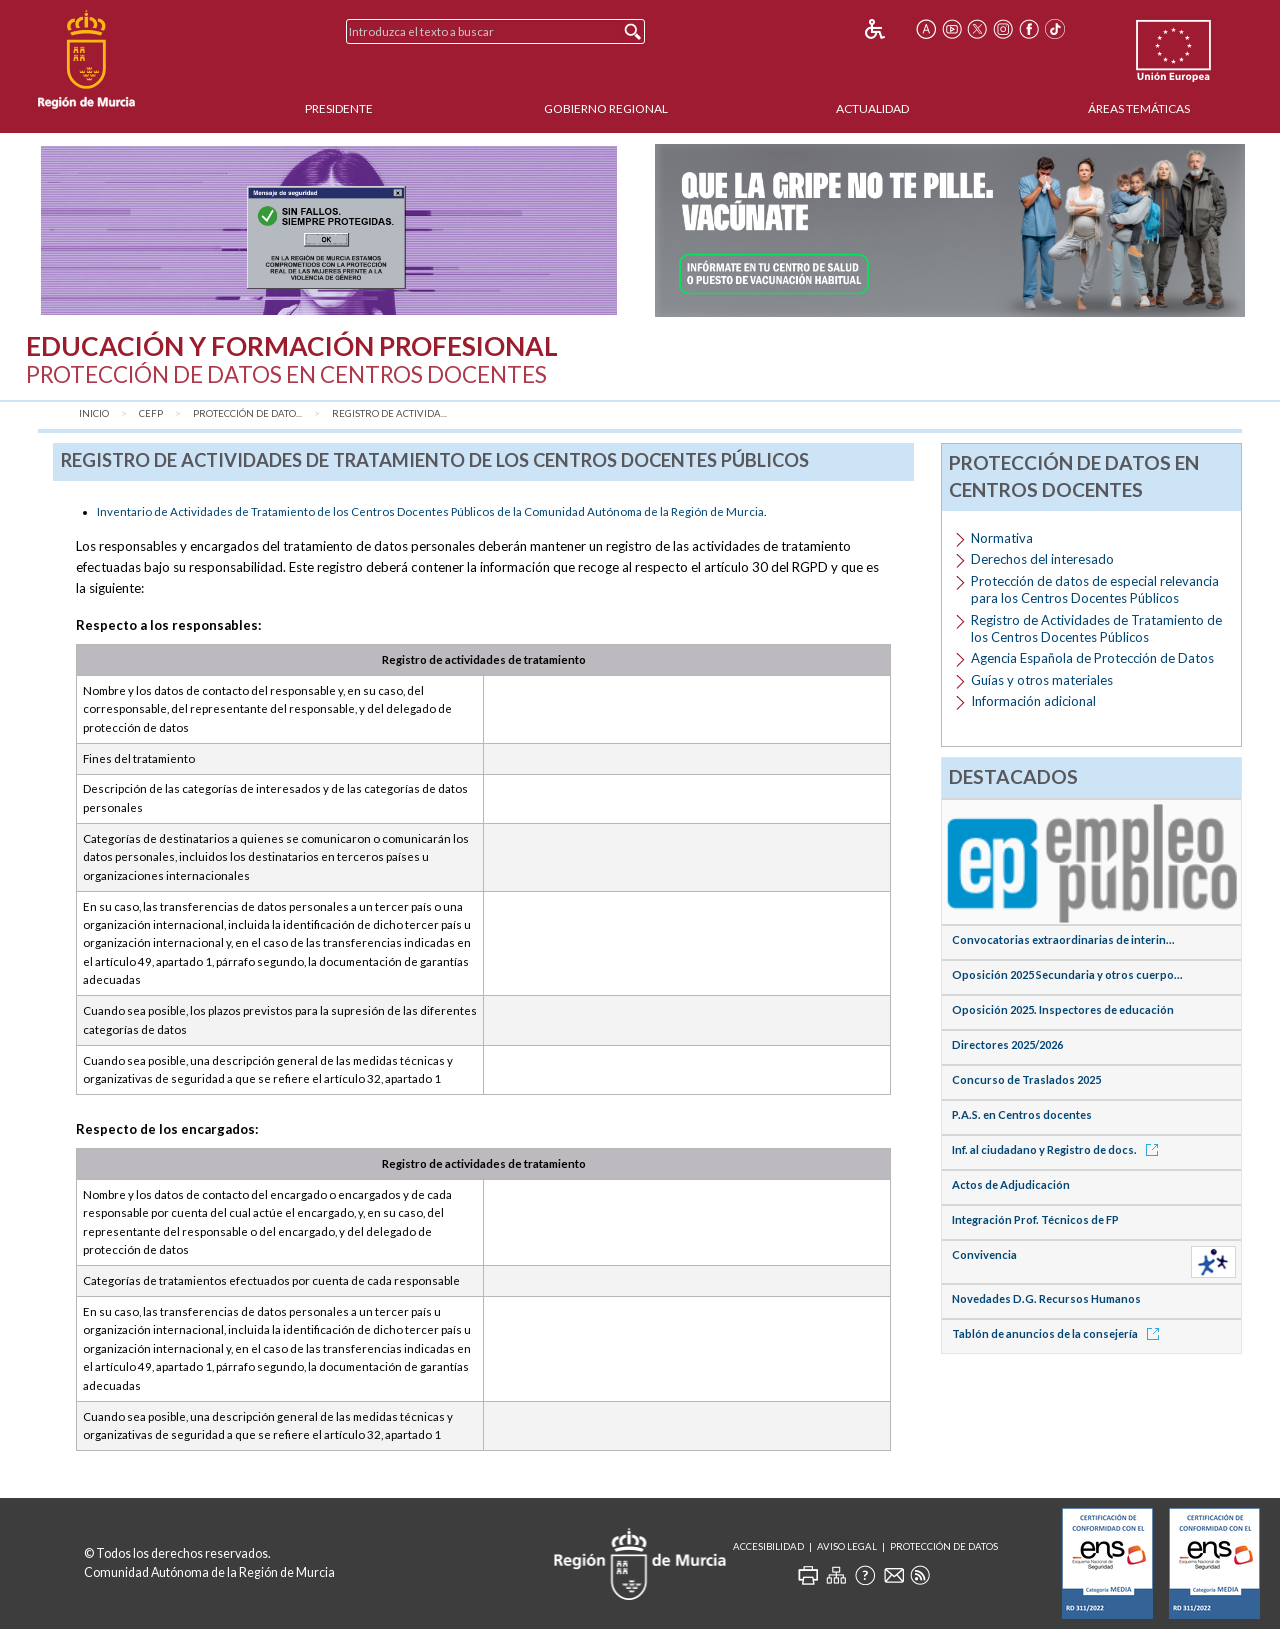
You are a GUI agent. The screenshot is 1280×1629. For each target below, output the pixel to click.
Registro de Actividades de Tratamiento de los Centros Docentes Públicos (1096, 628)
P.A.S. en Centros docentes (1022, 1114)
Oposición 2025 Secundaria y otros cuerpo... (1067, 974)
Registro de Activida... (389, 413)
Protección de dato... (247, 413)
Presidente (339, 108)
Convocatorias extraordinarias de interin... (1063, 939)
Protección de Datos (944, 1546)
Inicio (94, 413)
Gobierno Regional (606, 108)
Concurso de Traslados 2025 (1026, 1079)
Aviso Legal (847, 1546)
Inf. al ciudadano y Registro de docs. (1058, 1149)
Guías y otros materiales (1042, 680)
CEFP (151, 413)
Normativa (1002, 538)
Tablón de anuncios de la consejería (1059, 1333)
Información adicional (1033, 701)
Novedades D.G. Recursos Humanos (1046, 1298)
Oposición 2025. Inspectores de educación (1063, 1009)
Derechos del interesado (1042, 559)
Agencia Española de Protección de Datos (1092, 658)
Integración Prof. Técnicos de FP (1035, 1219)
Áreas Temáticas (1139, 108)
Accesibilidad (768, 1546)
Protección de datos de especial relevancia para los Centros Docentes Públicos (1095, 589)
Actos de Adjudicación (1011, 1184)
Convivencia (984, 1254)
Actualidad (872, 108)
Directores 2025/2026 (1007, 1044)
